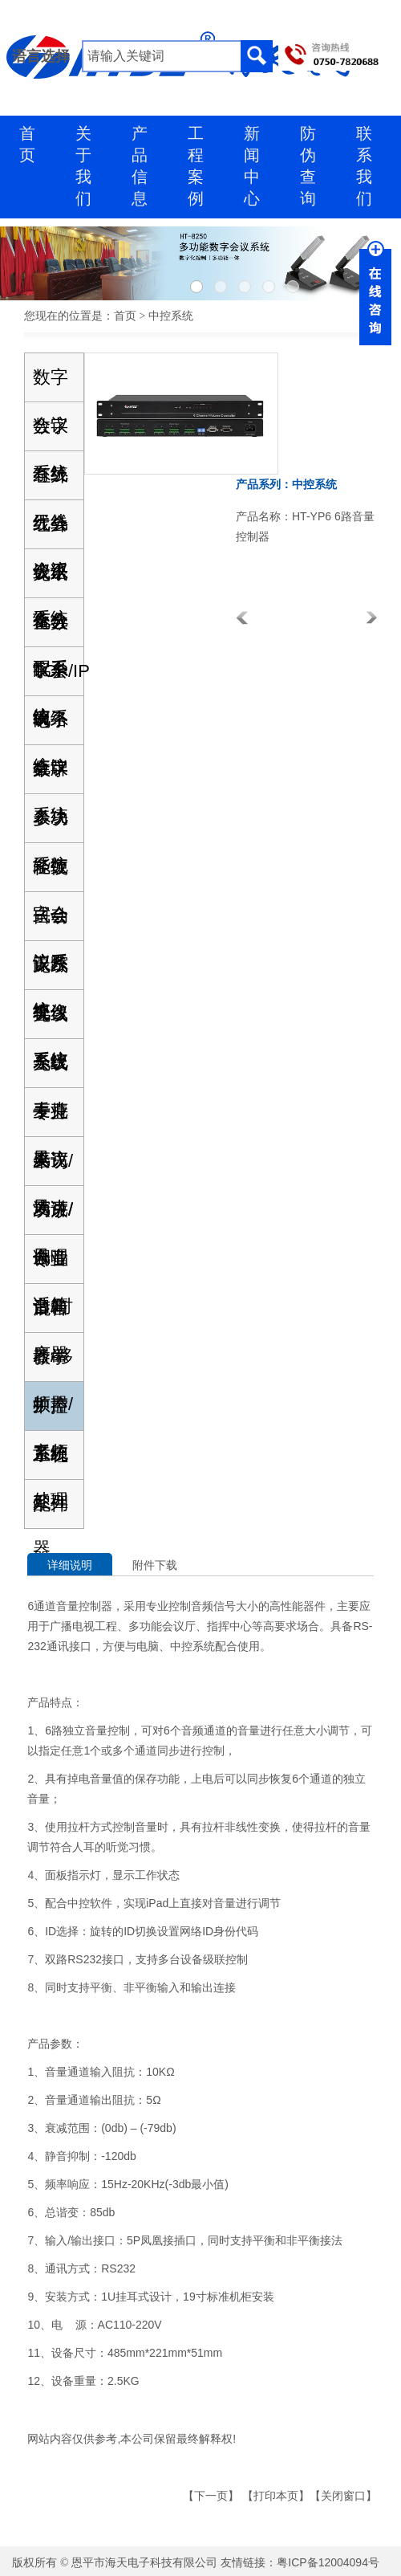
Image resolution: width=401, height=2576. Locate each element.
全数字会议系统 (50, 629)
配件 (50, 1504)
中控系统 (50, 1413)
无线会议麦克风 (50, 1021)
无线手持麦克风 (50, 1070)
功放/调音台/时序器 (53, 1217)
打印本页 (275, 2495)
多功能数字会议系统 (50, 825)
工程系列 (50, 1462)
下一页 (211, 2495)
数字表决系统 (50, 776)
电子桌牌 (50, 727)
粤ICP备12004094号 (328, 2562)
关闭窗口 (343, 2495)
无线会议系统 (50, 972)
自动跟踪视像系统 (50, 923)
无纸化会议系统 (50, 580)
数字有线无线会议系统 (50, 433)
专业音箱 (50, 1266)
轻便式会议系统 (50, 874)
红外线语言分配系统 (50, 531)
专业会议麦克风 (50, 1119)
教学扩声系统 (50, 1364)
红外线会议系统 (50, 482)
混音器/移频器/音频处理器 (53, 1315)
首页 (125, 316)
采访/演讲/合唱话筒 (53, 1168)
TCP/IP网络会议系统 (58, 678)
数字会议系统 (50, 384)
